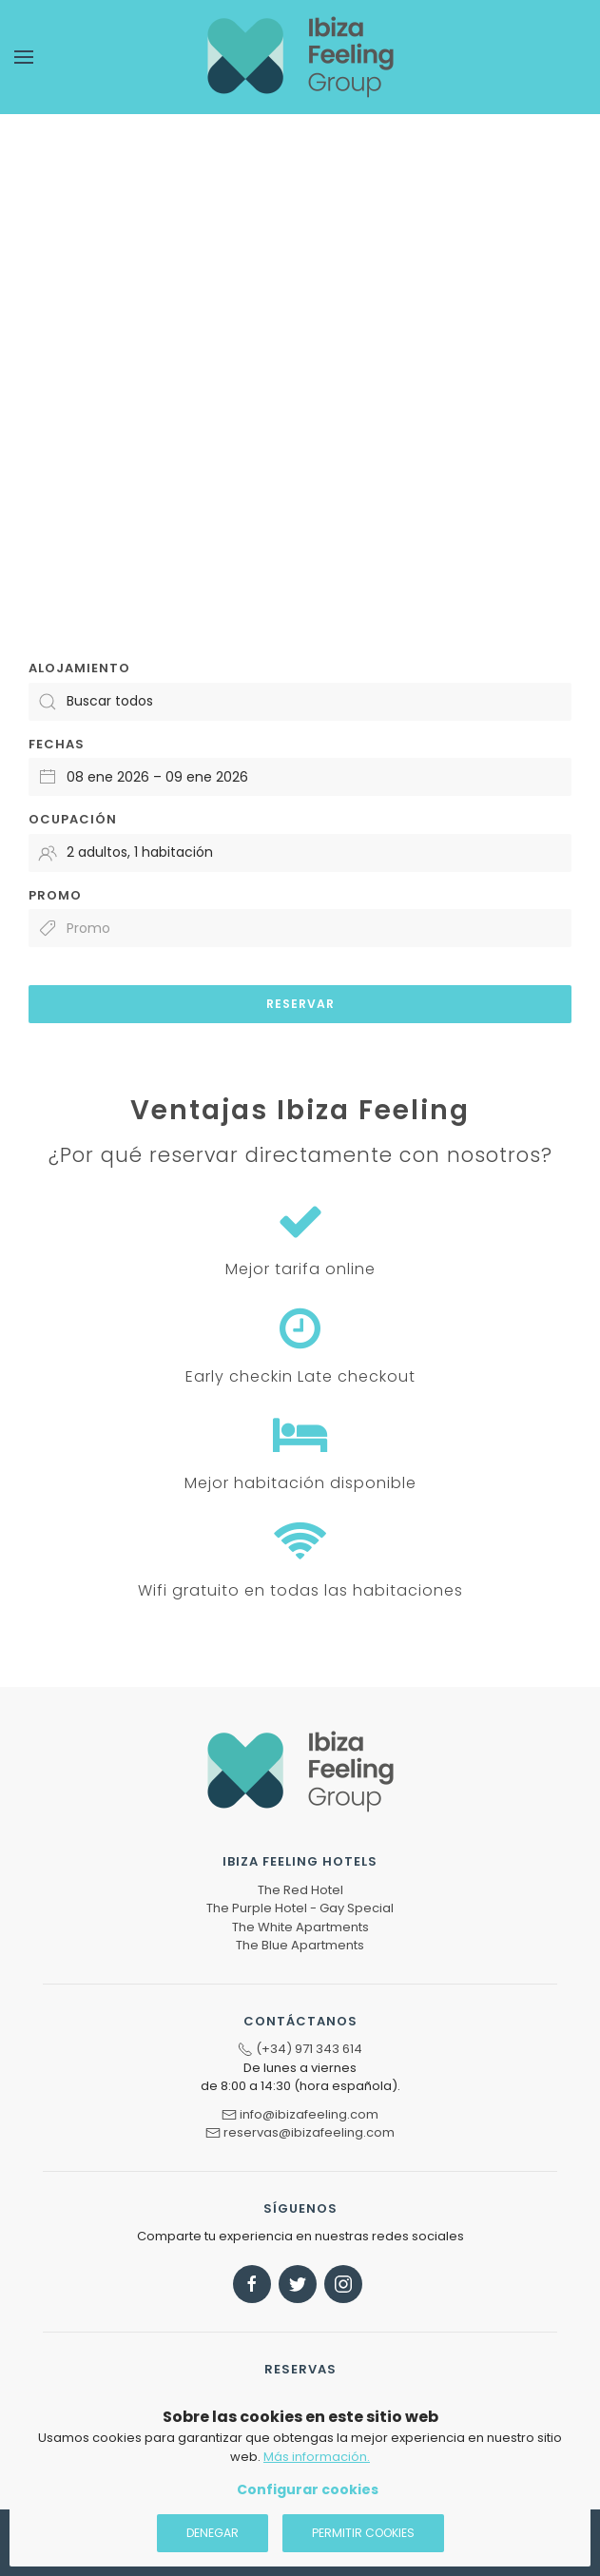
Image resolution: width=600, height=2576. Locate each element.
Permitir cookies (363, 2533)
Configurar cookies (307, 2489)
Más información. (316, 2457)
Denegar (212, 2533)
